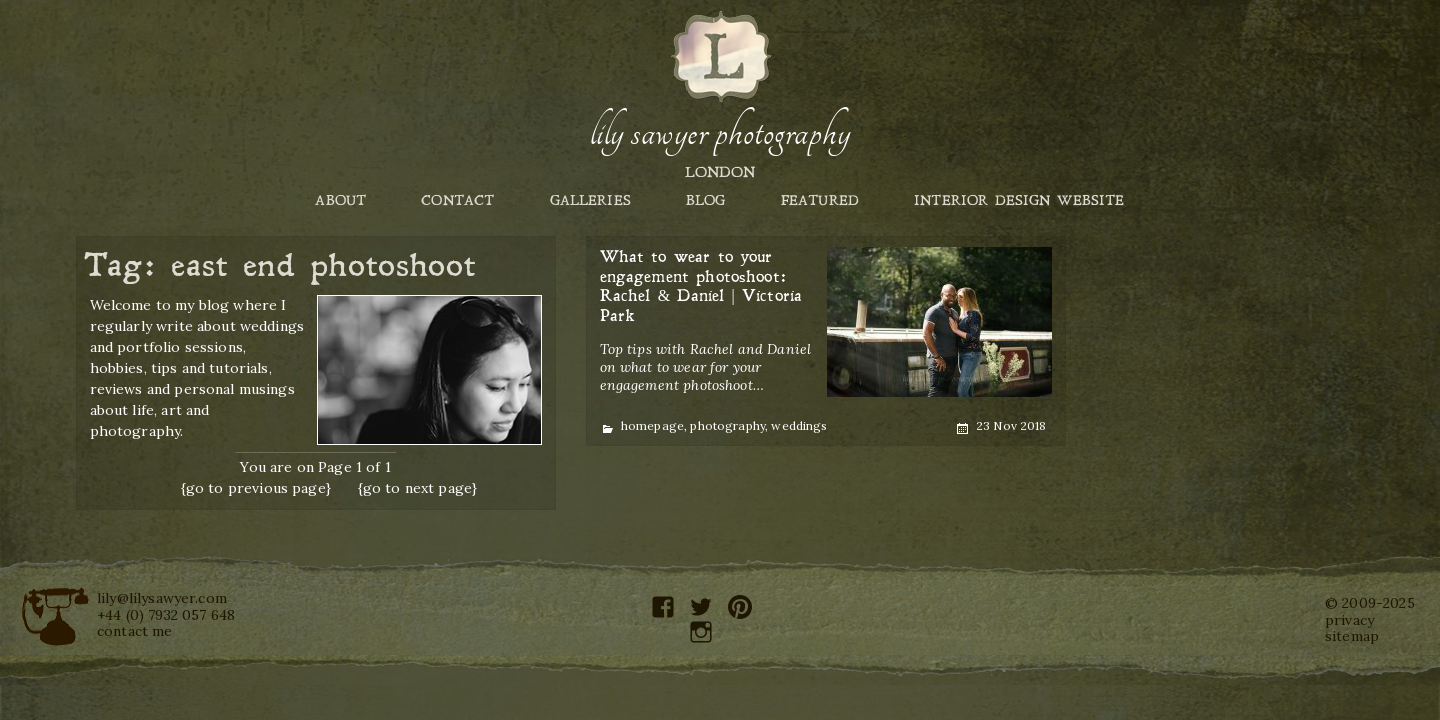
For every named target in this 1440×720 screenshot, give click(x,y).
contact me (135, 631)
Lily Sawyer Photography (720, 133)
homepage (652, 425)
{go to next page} (418, 488)
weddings (799, 425)
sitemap (1352, 636)
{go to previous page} (256, 488)
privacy (1349, 620)
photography (727, 425)
